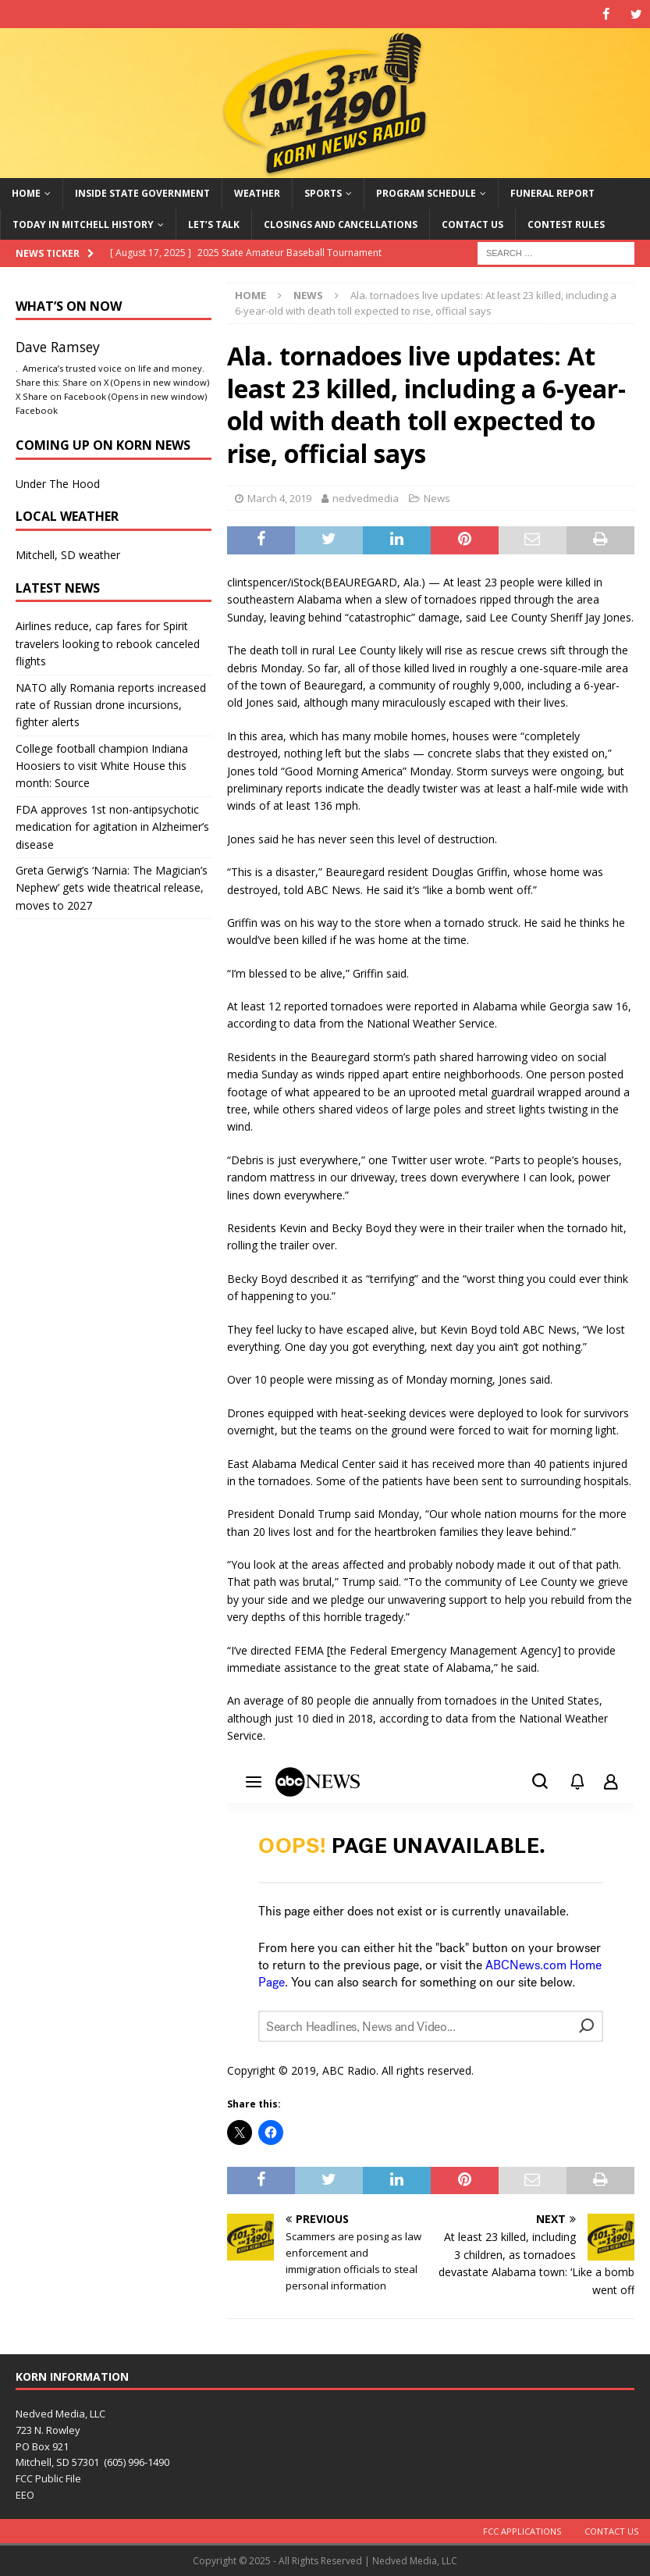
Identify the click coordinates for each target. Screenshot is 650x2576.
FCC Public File (48, 2478)
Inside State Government (142, 193)
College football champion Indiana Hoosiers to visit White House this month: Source (102, 765)
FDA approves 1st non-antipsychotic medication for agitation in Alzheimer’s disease (112, 826)
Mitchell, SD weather (68, 554)
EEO (25, 2495)
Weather (257, 193)
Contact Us (472, 223)
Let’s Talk (214, 223)
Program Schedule (426, 193)
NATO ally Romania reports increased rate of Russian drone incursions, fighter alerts (111, 704)
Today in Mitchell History (83, 223)
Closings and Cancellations (340, 223)
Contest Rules (566, 223)
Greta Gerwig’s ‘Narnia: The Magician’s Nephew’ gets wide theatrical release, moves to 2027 (112, 888)
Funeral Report (552, 193)
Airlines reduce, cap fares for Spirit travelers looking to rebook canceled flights (108, 643)
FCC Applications (522, 2530)
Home (26, 193)
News (437, 497)
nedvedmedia (365, 497)
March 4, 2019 (279, 497)
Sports (323, 193)
